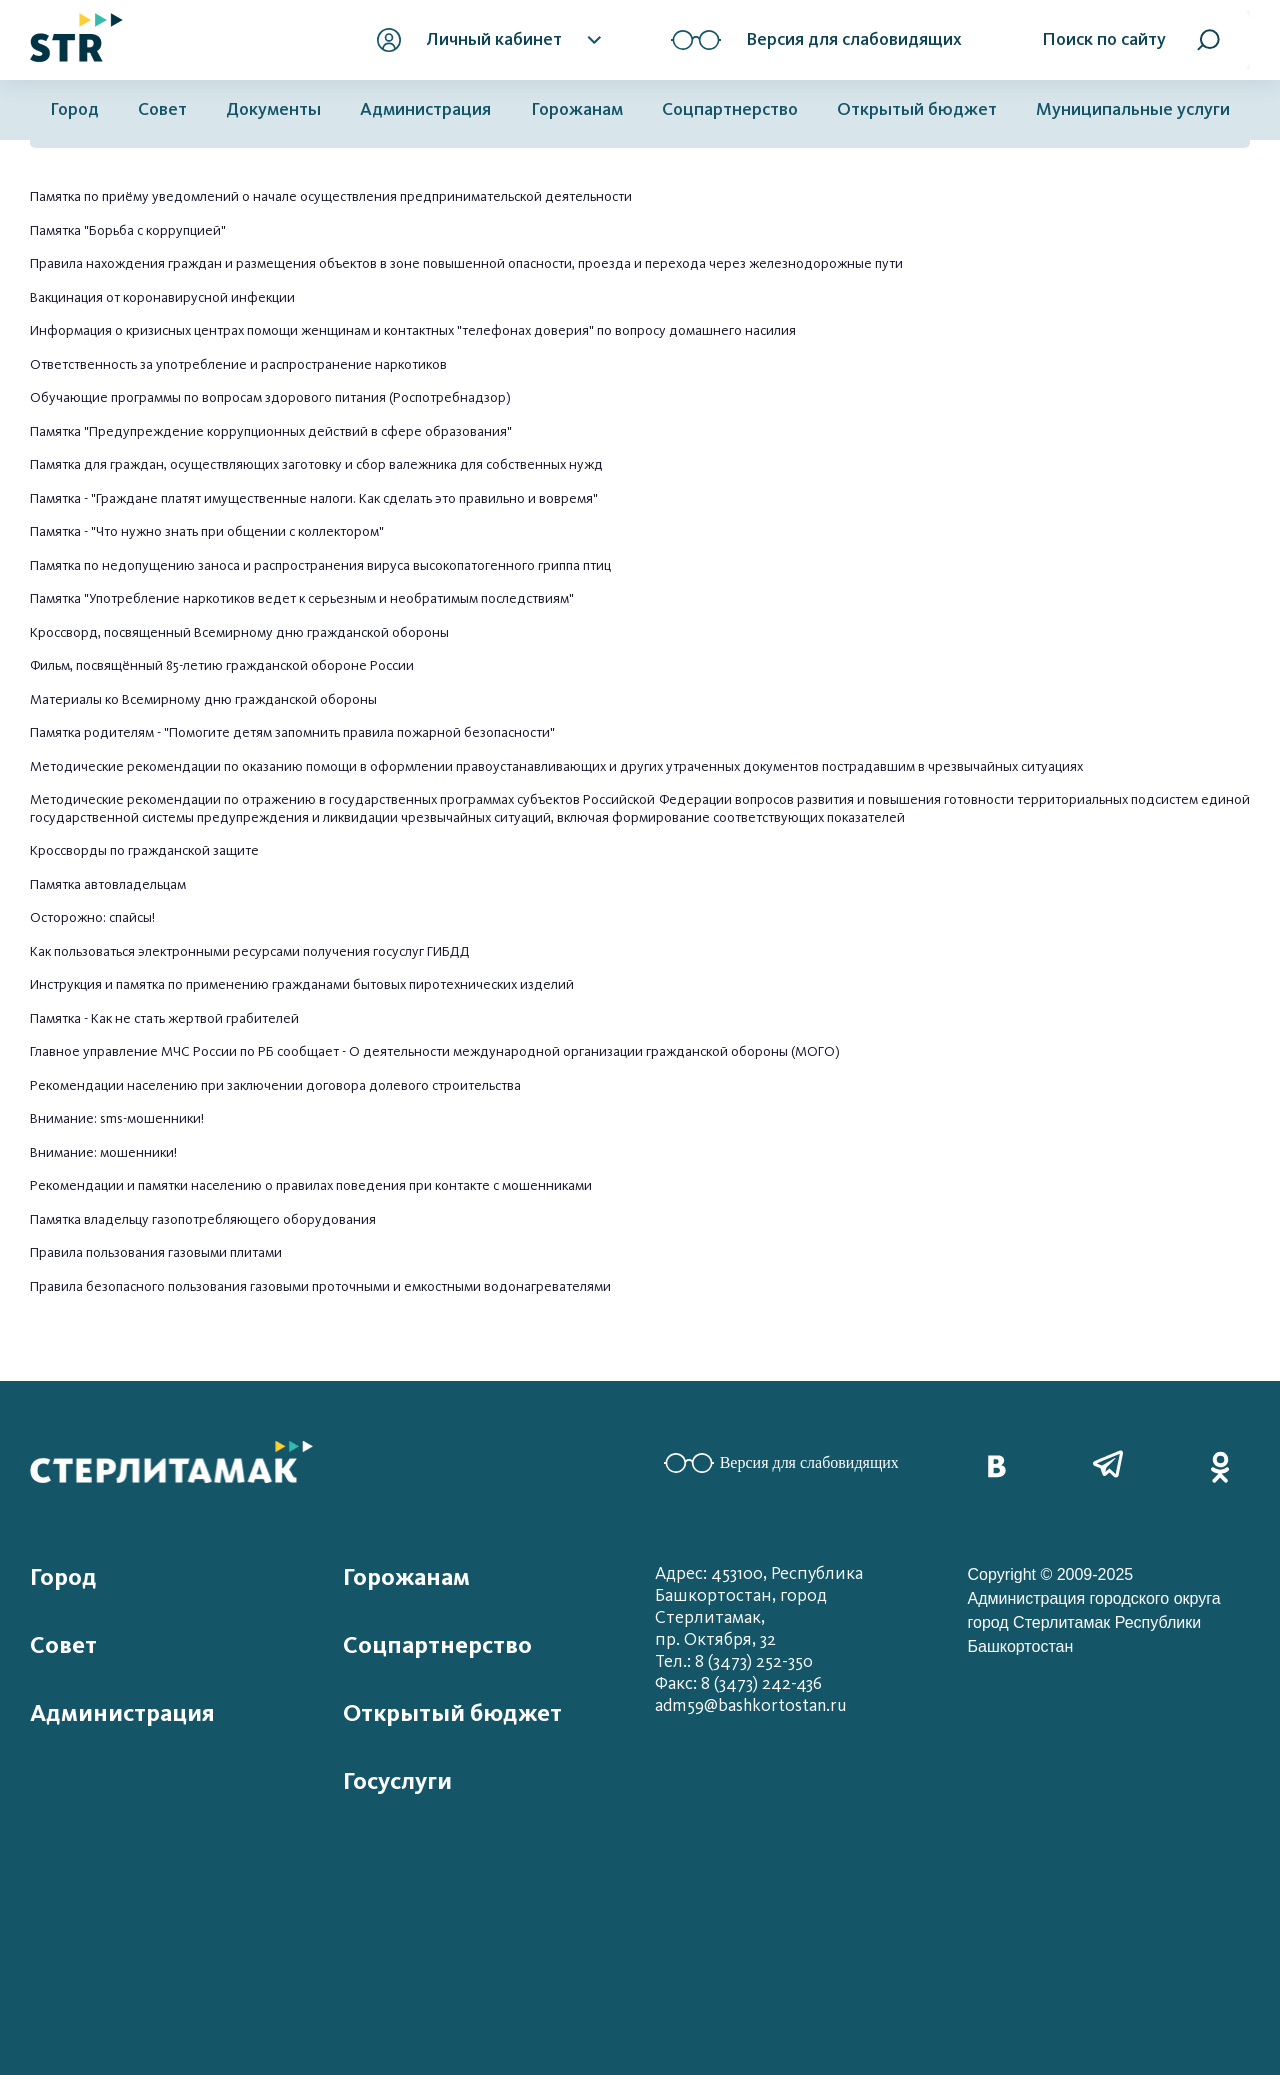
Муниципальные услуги (1133, 109)
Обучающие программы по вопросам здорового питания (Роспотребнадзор (268, 397)
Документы (273, 109)
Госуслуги (397, 1781)
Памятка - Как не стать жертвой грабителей (164, 1018)
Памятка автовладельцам (108, 884)
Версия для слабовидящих (781, 1463)
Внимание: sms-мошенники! (117, 1118)
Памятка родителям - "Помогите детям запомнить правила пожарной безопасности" (292, 732)
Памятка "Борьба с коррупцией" (128, 230)
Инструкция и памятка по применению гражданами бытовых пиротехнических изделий (302, 984)
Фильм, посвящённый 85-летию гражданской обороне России (222, 665)
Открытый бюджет (917, 109)
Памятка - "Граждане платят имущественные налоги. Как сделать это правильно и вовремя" (314, 498)
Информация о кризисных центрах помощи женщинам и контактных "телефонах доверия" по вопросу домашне (379, 330)
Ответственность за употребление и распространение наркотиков (238, 364)
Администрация (425, 109)
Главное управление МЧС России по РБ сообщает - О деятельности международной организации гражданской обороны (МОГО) (435, 1051)
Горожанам (577, 109)
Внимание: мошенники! (103, 1152)
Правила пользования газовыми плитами (156, 1252)
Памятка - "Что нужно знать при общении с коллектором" (207, 531)
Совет (162, 109)
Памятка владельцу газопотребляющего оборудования (203, 1219)
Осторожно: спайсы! (94, 917)
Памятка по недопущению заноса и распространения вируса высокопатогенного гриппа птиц (320, 565)
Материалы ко (76, 699)
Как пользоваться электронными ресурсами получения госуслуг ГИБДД (250, 951)
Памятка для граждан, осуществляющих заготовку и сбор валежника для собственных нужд (316, 464)
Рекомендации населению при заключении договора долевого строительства (277, 1085)
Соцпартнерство (730, 109)
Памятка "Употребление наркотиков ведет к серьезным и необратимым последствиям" (302, 598)
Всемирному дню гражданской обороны (249, 699)
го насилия (762, 330)
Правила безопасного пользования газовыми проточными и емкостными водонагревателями (320, 1286)
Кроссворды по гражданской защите (144, 850)
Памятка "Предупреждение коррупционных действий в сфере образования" (271, 431)
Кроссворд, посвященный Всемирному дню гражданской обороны (239, 632)
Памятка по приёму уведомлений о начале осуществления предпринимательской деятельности (331, 196)
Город (74, 109)
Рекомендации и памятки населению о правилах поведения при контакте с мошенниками (312, 1185)
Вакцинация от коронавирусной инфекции (162, 297)
